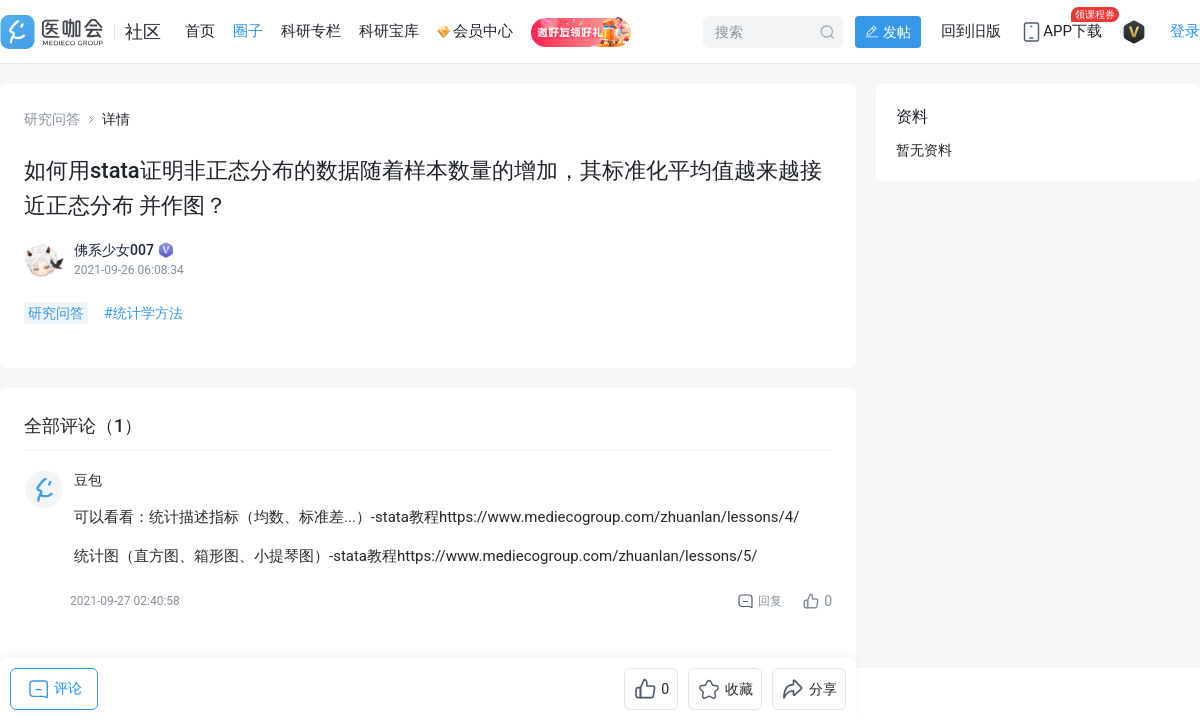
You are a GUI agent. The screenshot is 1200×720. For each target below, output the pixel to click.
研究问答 (52, 119)
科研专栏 (311, 31)
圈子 (248, 31)
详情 (116, 119)
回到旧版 (971, 31)
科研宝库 (389, 31)
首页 (200, 31)
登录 (1185, 31)
